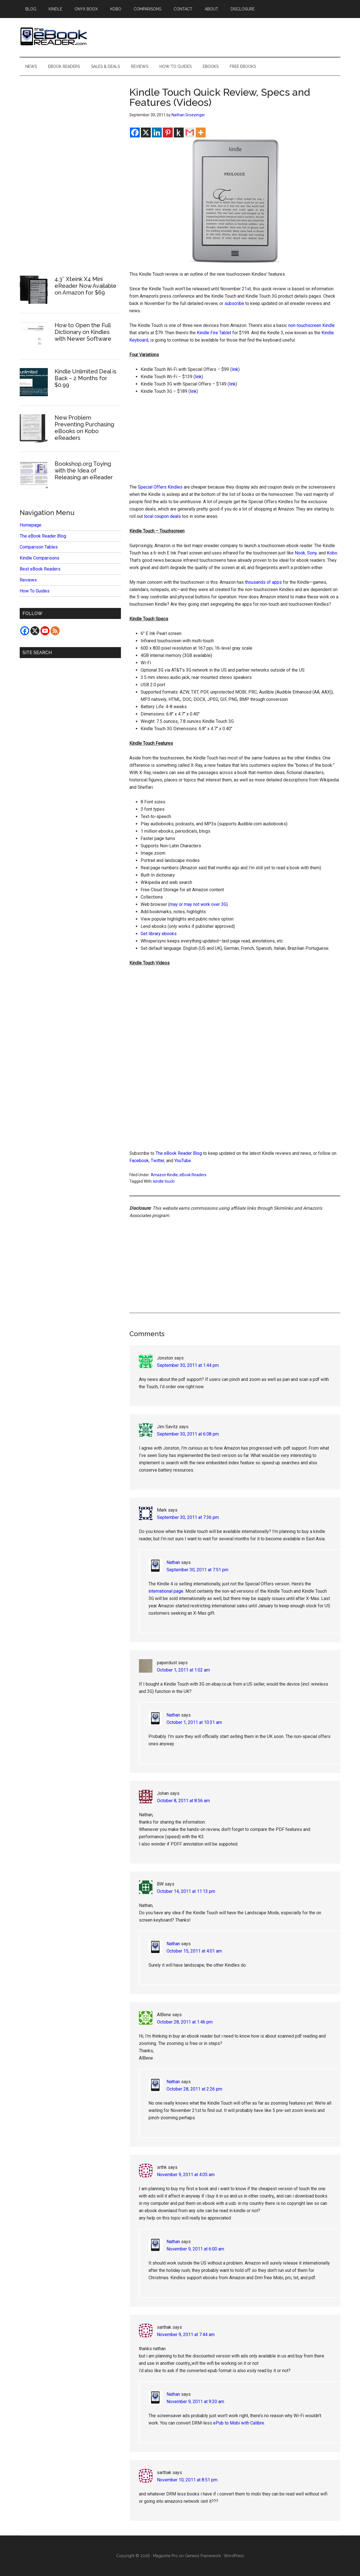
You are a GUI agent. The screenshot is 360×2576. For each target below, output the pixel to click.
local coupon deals (162, 516)
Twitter (157, 1160)
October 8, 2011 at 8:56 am (183, 1800)
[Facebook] (135, 132)
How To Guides (35, 591)
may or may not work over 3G (198, 904)
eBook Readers (192, 1175)
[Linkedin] (157, 132)
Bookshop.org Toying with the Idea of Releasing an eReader (84, 470)
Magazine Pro (165, 2555)
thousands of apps (263, 582)
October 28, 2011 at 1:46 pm (185, 2022)
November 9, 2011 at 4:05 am (186, 2174)
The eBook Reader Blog (179, 1153)
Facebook (139, 1160)
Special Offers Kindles (160, 487)
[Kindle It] (179, 132)
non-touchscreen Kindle (311, 325)
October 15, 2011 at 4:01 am (194, 1951)
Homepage (30, 525)
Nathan (173, 1562)
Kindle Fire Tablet (214, 332)
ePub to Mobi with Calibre (238, 2423)
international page (165, 1591)
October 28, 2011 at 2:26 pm (194, 2089)
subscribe (234, 303)
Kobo (332, 553)
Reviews (28, 580)
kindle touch (164, 1181)
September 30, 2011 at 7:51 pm (197, 1569)
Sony (312, 553)
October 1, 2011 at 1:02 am (183, 1670)
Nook (300, 553)
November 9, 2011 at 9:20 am (195, 2401)
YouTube (182, 1160)
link (234, 369)
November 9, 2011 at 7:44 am (186, 2334)
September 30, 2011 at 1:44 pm (188, 1365)
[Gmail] (190, 132)
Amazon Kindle (164, 1175)
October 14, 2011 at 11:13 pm (186, 1891)
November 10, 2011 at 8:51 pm (187, 2480)
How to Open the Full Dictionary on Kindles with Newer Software (83, 332)
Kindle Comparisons (39, 558)
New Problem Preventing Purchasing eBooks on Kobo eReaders (84, 427)
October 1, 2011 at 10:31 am (194, 1722)
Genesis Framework (203, 2555)
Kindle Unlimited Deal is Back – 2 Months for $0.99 (85, 378)
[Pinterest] (168, 132)
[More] (201, 132)
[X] (146, 132)
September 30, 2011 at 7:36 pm (188, 1517)
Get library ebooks (159, 933)
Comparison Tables (39, 547)
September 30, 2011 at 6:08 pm (188, 1434)
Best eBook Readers (40, 569)
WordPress (234, 2555)
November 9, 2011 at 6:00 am (195, 2249)
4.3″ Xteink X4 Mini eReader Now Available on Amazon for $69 (85, 286)
